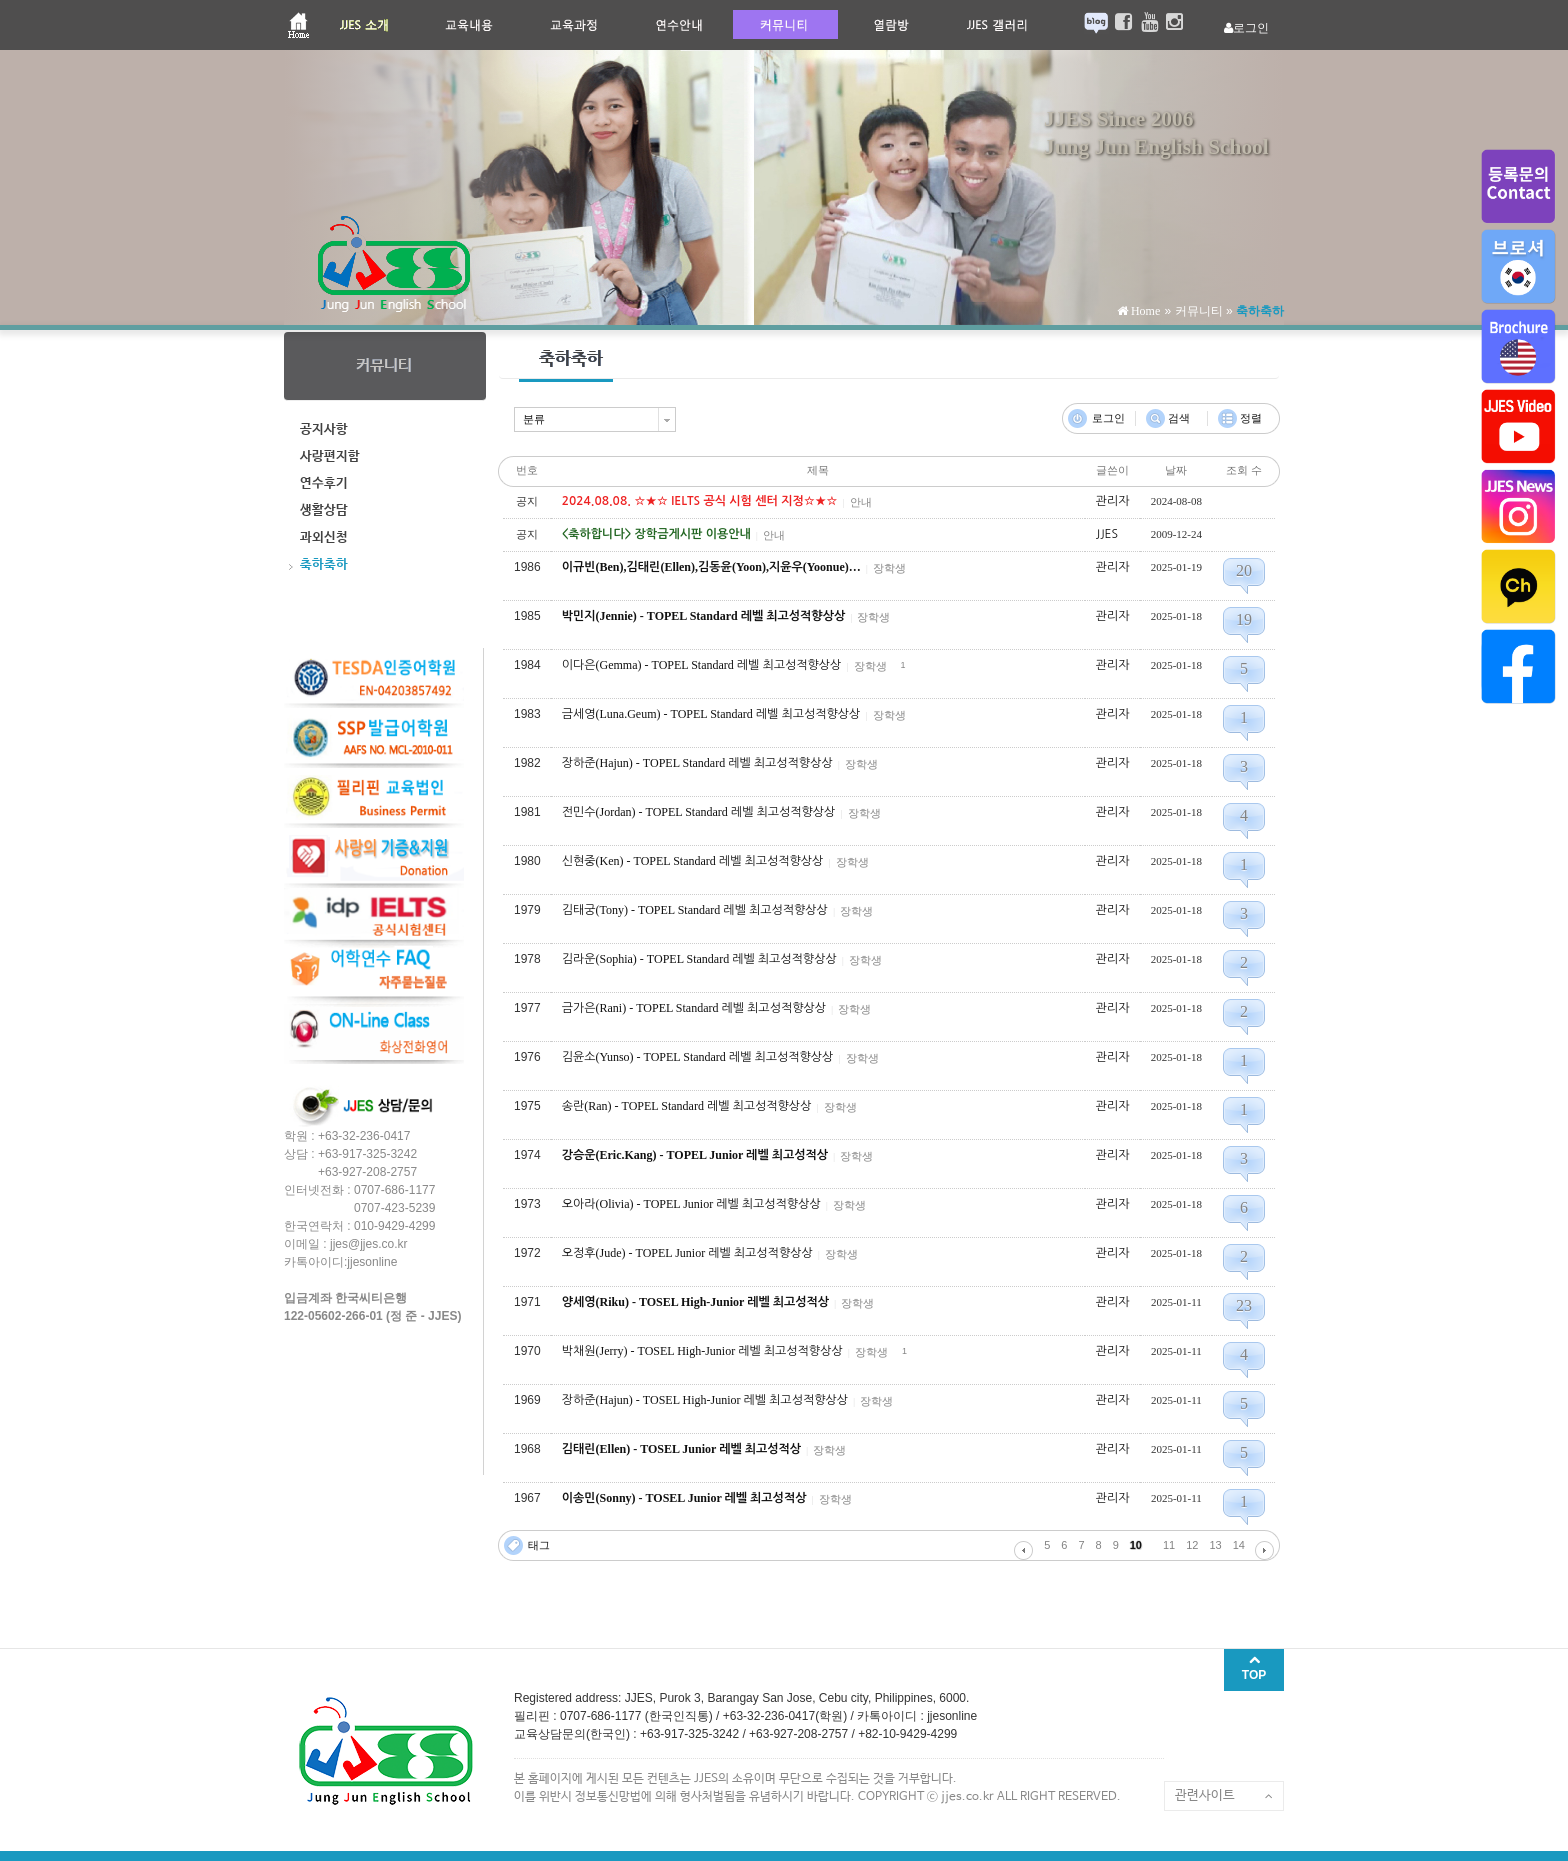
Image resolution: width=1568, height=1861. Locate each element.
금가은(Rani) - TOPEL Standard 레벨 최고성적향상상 (694, 1008)
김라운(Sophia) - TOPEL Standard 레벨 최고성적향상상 (699, 959)
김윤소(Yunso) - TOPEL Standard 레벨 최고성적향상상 (698, 1057)
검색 (1179, 418)
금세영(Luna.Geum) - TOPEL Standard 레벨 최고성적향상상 (711, 714)
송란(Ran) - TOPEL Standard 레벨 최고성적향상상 (687, 1106)
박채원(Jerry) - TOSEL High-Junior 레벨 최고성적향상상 (702, 1351)
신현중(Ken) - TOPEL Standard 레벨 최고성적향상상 (693, 861)
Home (1144, 311)
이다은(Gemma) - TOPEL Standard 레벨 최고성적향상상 (702, 665)
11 (1169, 1545)
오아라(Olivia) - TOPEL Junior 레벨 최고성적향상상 (691, 1204)
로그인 (1108, 418)
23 (1244, 1305)
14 (1239, 1545)
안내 (861, 502)
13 (1216, 1545)
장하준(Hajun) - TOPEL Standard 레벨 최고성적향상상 (697, 763)
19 (1244, 619)
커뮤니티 (1199, 311)
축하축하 (1260, 311)
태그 (539, 1545)
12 (1192, 1545)
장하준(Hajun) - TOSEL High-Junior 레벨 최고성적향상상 (705, 1400)
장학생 (889, 568)
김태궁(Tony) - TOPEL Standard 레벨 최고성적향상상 (695, 910)
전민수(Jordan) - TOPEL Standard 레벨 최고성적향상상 (699, 812)
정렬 (1251, 418)
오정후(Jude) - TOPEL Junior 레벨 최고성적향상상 (687, 1253)
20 (1244, 570)
